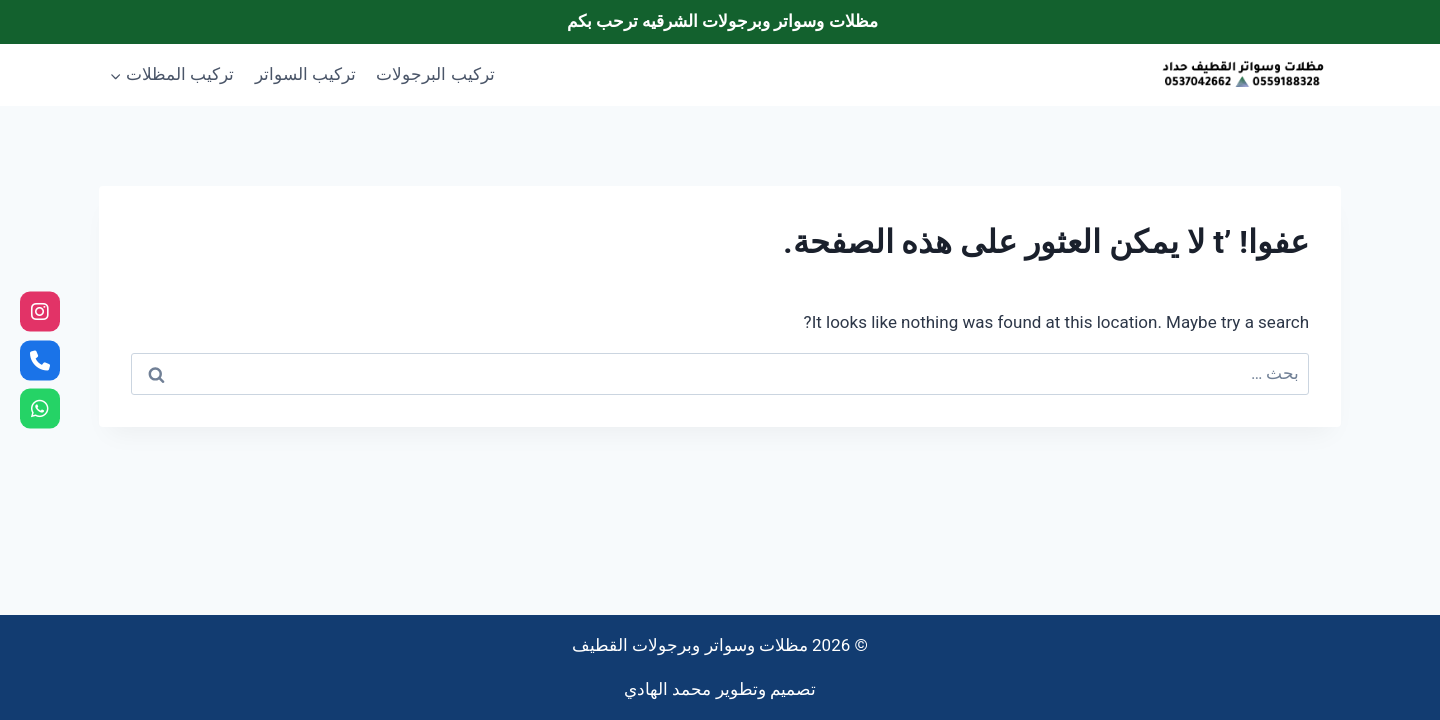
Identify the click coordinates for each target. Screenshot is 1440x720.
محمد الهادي (667, 689)
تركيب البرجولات (435, 74)
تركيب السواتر (305, 74)
